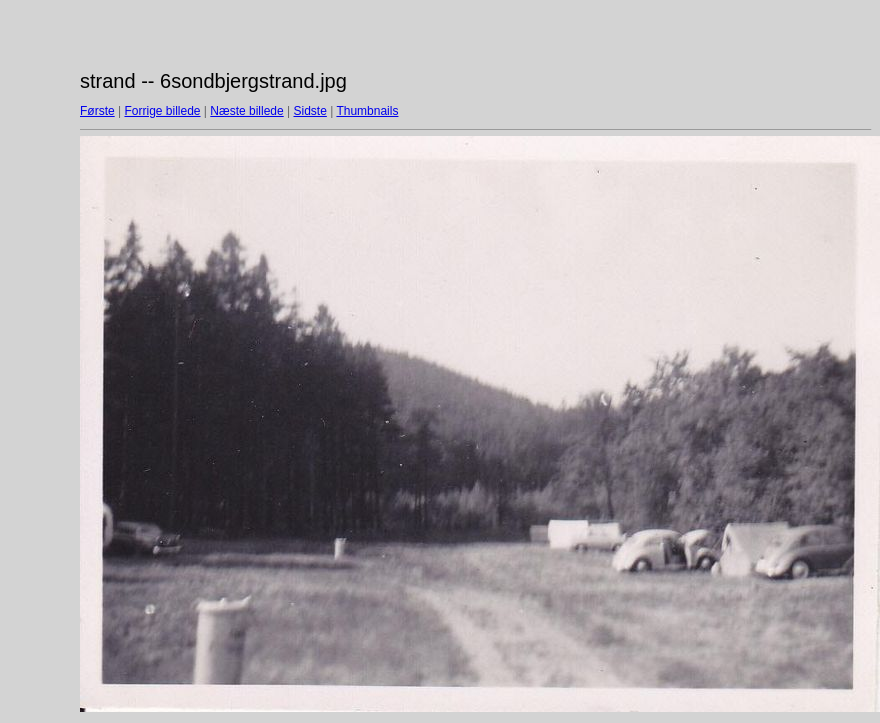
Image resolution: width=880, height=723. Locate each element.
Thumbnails (367, 111)
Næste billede (246, 111)
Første (97, 111)
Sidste (309, 111)
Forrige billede (162, 111)
